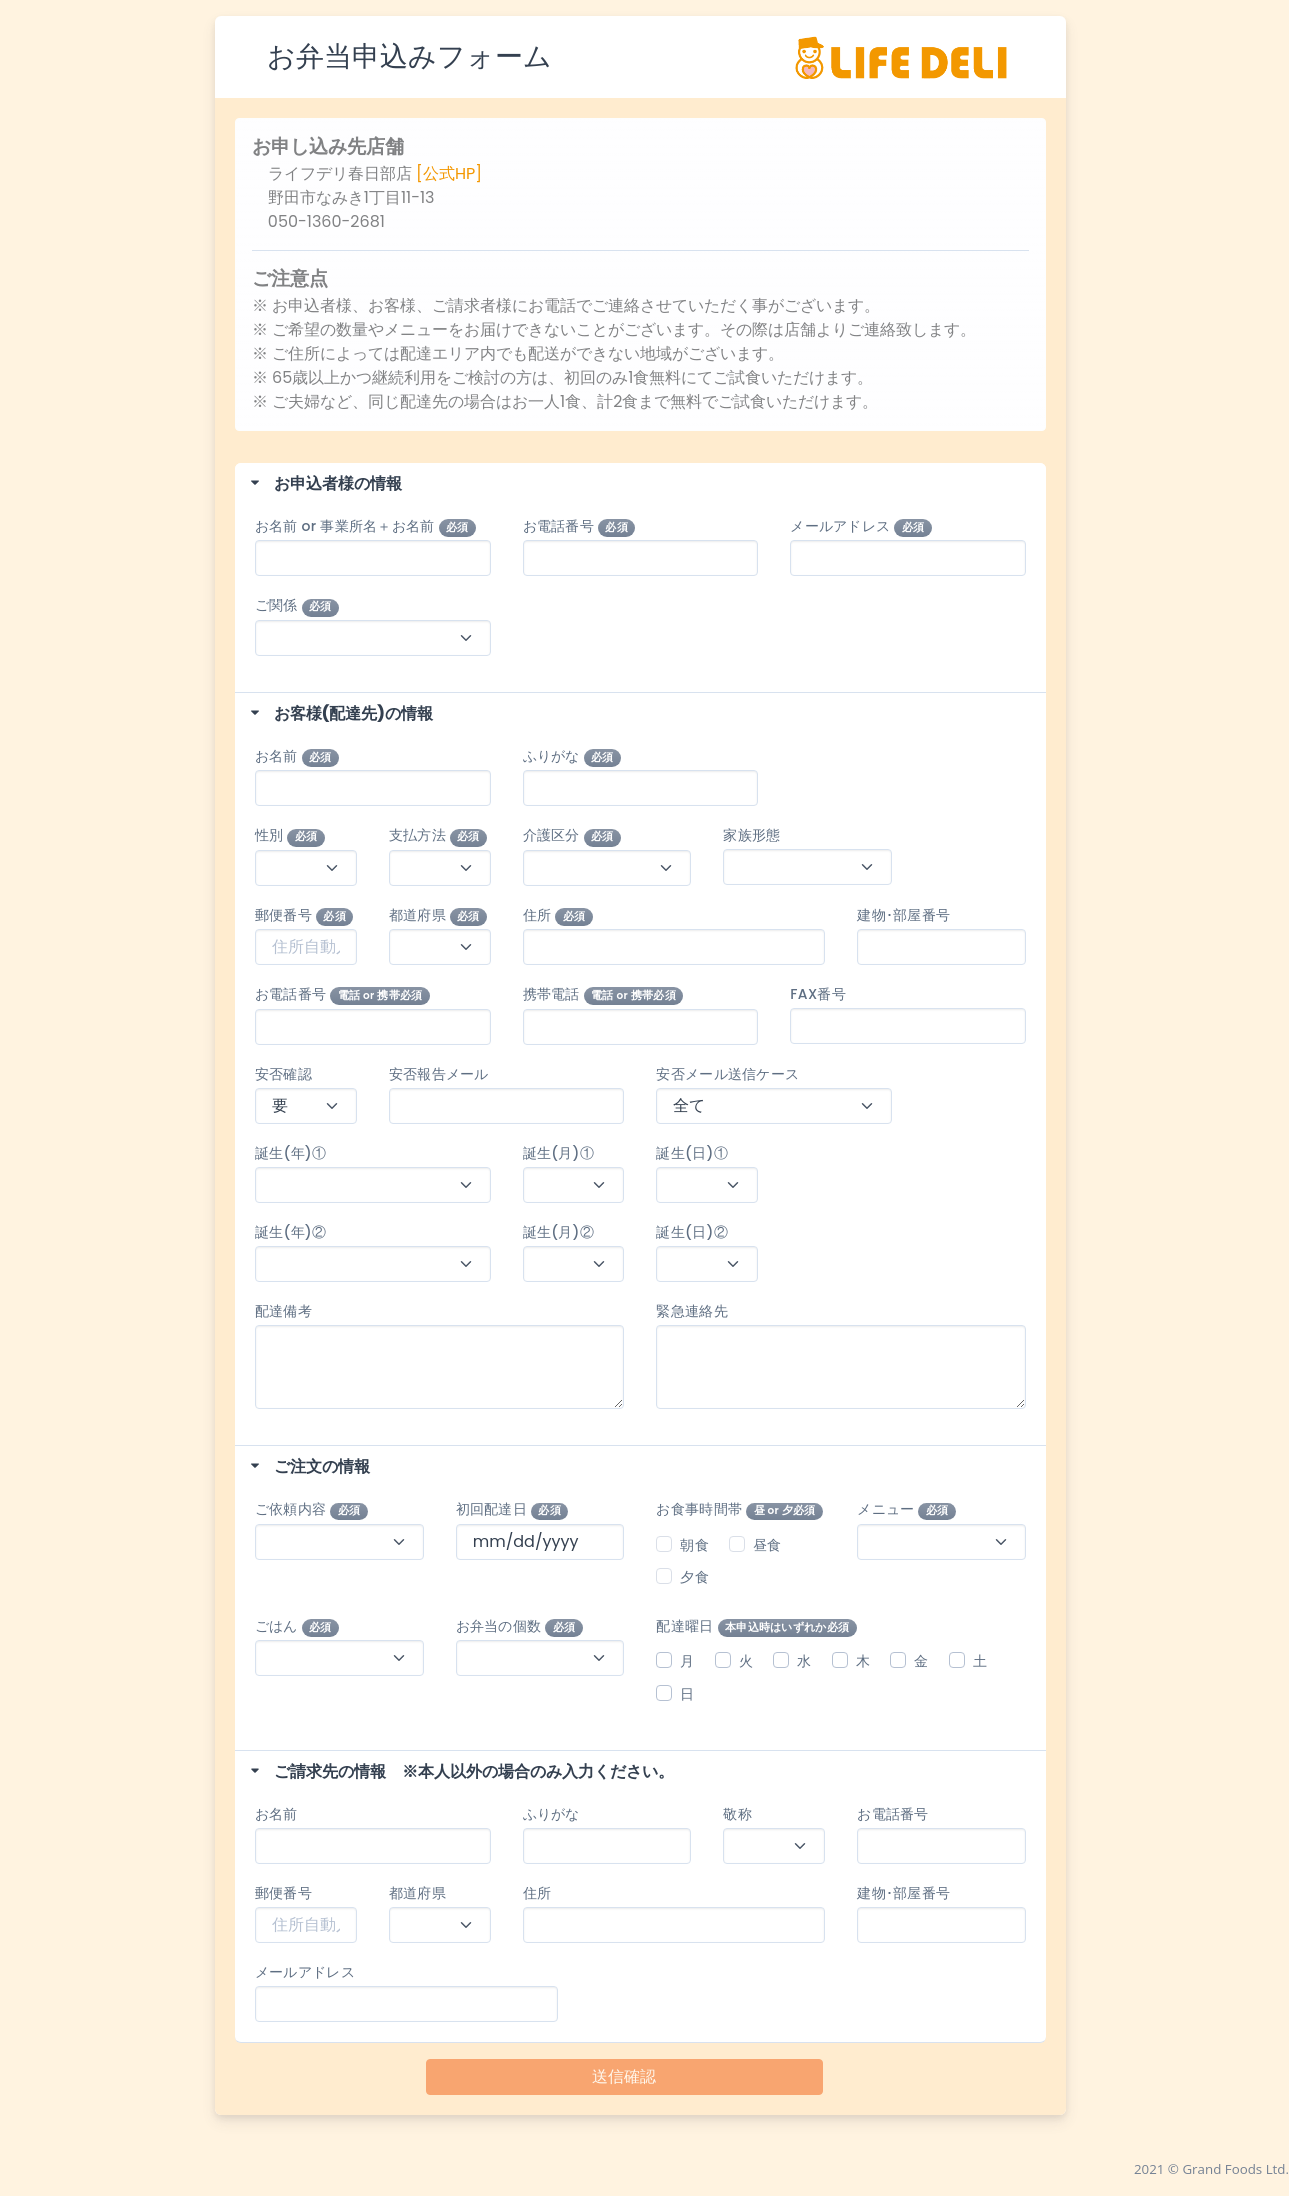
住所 (558, 915)
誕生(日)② (691, 1232)
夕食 (694, 1577)
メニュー (906, 1509)
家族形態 (751, 835)
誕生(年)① (298, 1153)
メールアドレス (860, 526)
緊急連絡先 (691, 1311)
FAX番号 (818, 994)
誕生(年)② (298, 1232)
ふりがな (572, 756)
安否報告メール (439, 1074)
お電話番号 (579, 526)
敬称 (737, 1814)
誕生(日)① (691, 1153)
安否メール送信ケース (727, 1074)
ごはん (297, 1626)
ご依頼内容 (311, 1509)
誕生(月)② (558, 1232)
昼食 (767, 1545)
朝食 (694, 1545)
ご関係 (297, 605)
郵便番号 (304, 915)
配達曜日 (756, 1626)
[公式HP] (449, 173)
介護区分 (572, 835)
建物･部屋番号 (903, 915)
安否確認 (283, 1074)
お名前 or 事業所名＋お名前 (365, 526)
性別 (290, 835)
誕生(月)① (558, 1153)
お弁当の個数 (519, 1626)
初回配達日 (512, 1509)
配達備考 (283, 1311)
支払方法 (438, 835)
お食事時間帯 (739, 1509)
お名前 (297, 756)
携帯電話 (603, 994)
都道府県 (438, 915)
